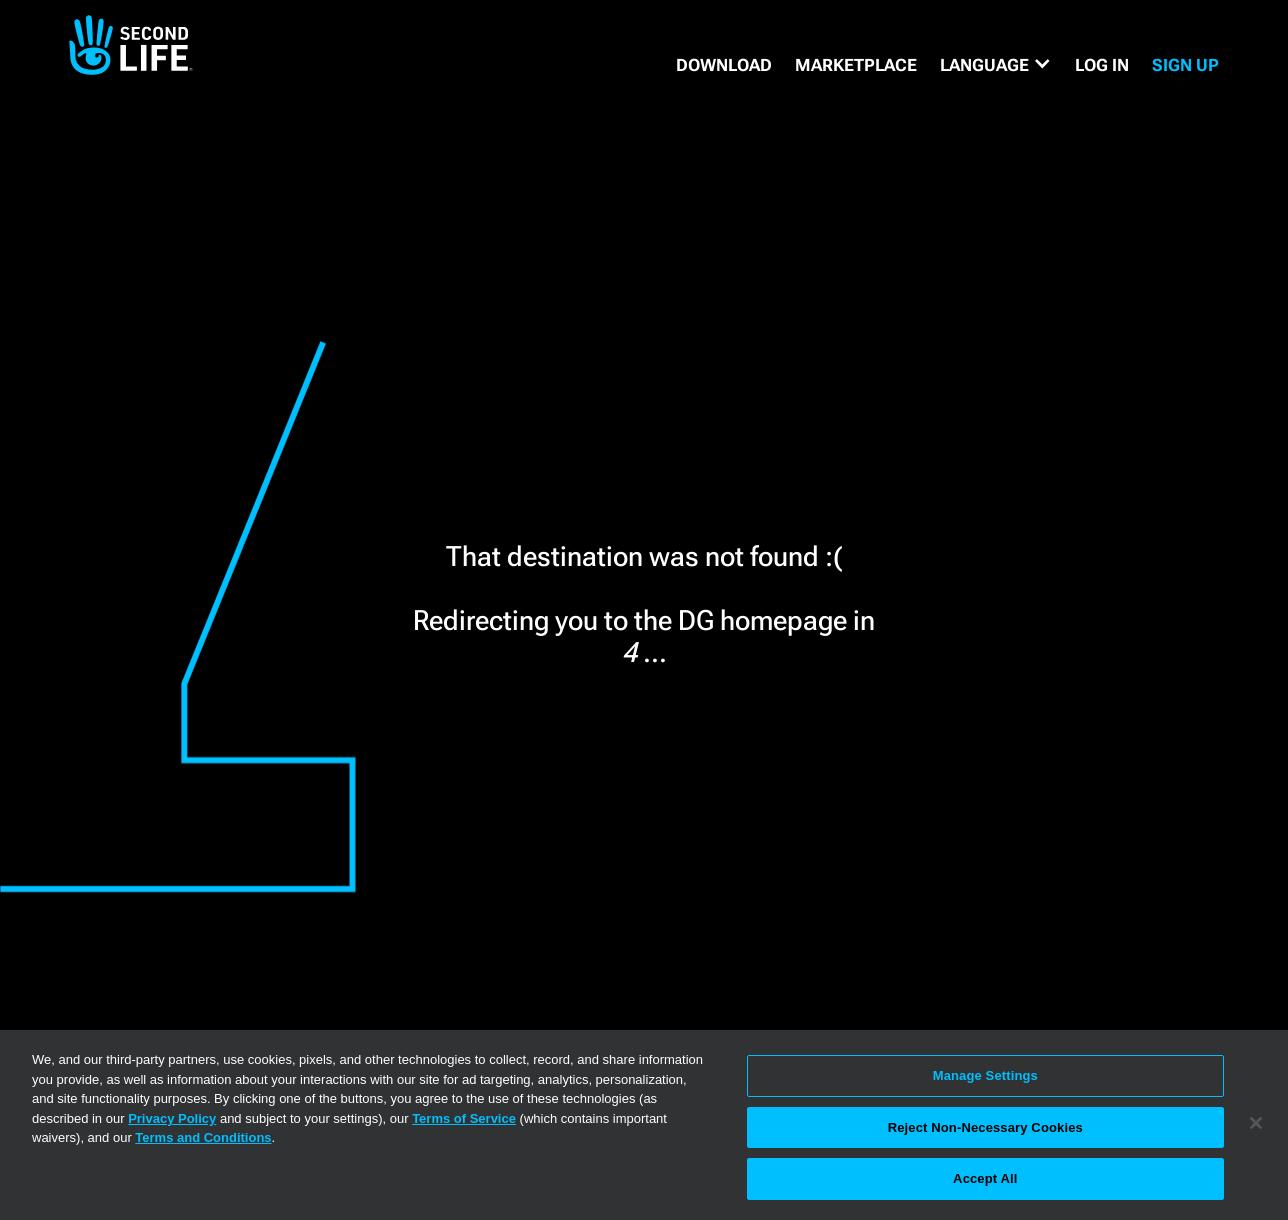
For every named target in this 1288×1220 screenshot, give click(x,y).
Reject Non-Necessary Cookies (985, 1127)
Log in (1102, 65)
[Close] (1256, 1123)
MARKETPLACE (856, 65)
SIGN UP (1185, 65)
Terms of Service (464, 1118)
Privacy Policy (172, 1118)
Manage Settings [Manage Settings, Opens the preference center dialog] (985, 1075)
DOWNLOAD (724, 65)
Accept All (985, 1178)
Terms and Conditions (203, 1137)
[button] (996, 65)
